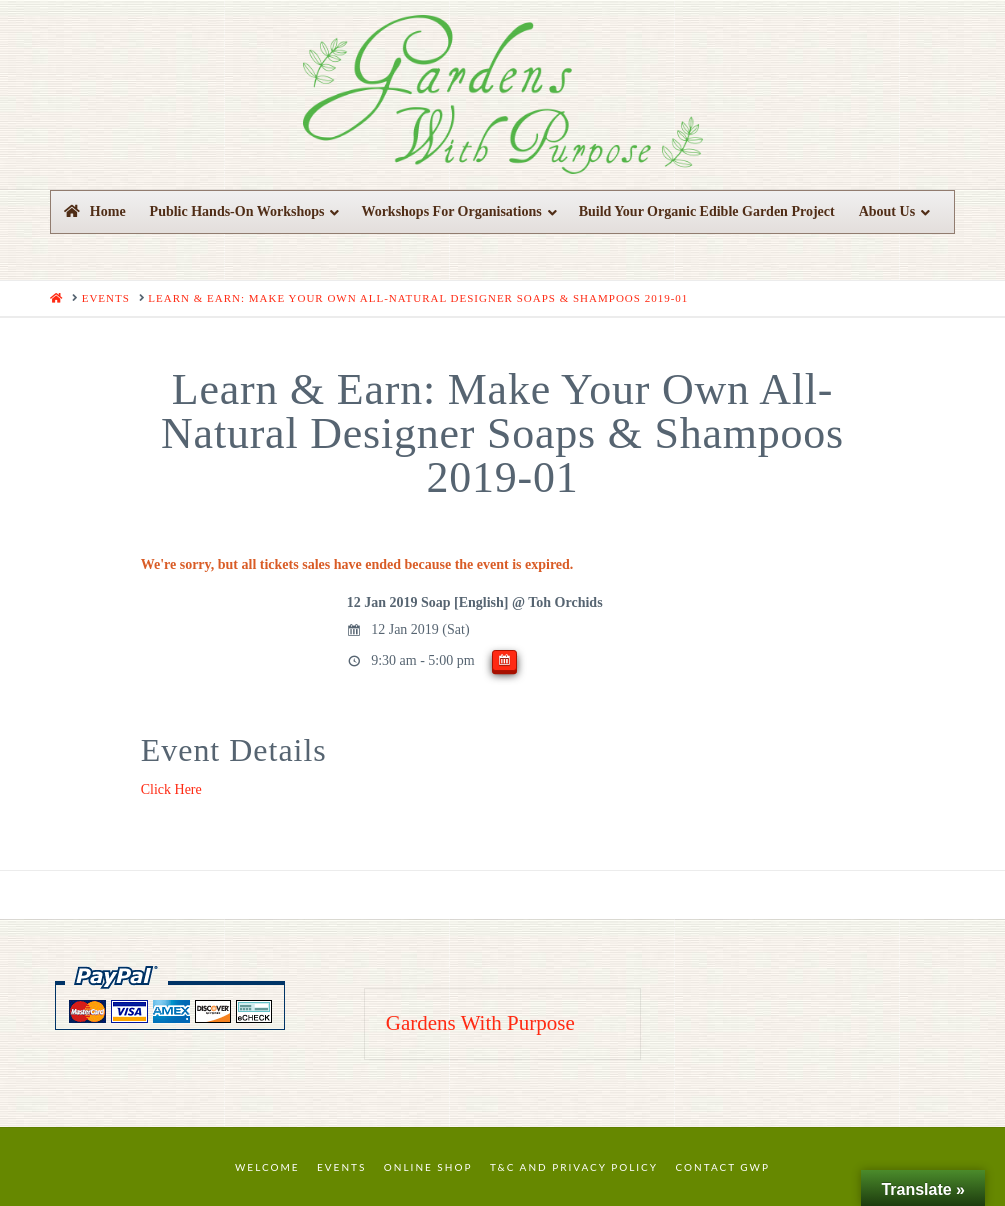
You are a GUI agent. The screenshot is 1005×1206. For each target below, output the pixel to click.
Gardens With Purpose (480, 1023)
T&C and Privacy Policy (574, 1167)
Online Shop (428, 1167)
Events (341, 1167)
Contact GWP (723, 1167)
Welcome (267, 1167)
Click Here (171, 789)
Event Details (234, 750)
